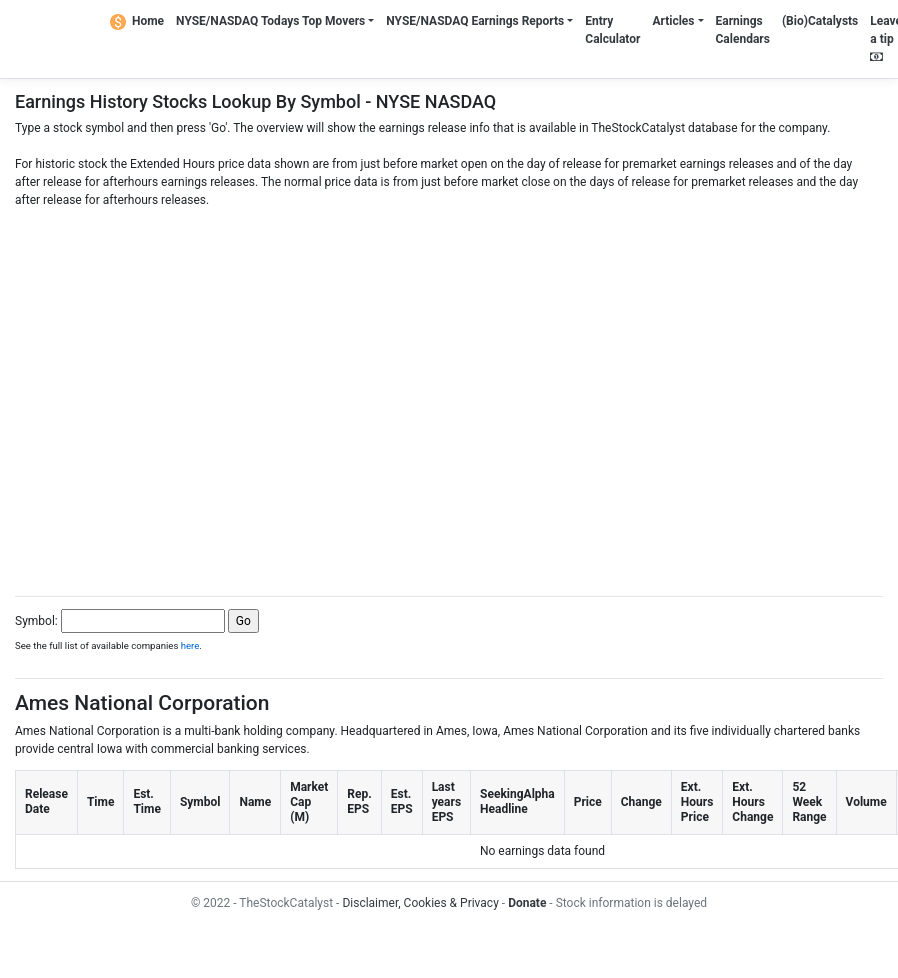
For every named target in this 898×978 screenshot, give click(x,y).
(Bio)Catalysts (820, 21)
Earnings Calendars (743, 30)
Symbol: (36, 621)
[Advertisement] (441, 396)
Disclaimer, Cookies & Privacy (420, 903)
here (190, 645)
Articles (673, 21)
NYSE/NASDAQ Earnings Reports (475, 21)
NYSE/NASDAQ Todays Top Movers (270, 21)
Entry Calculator (612, 30)
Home (137, 21)
